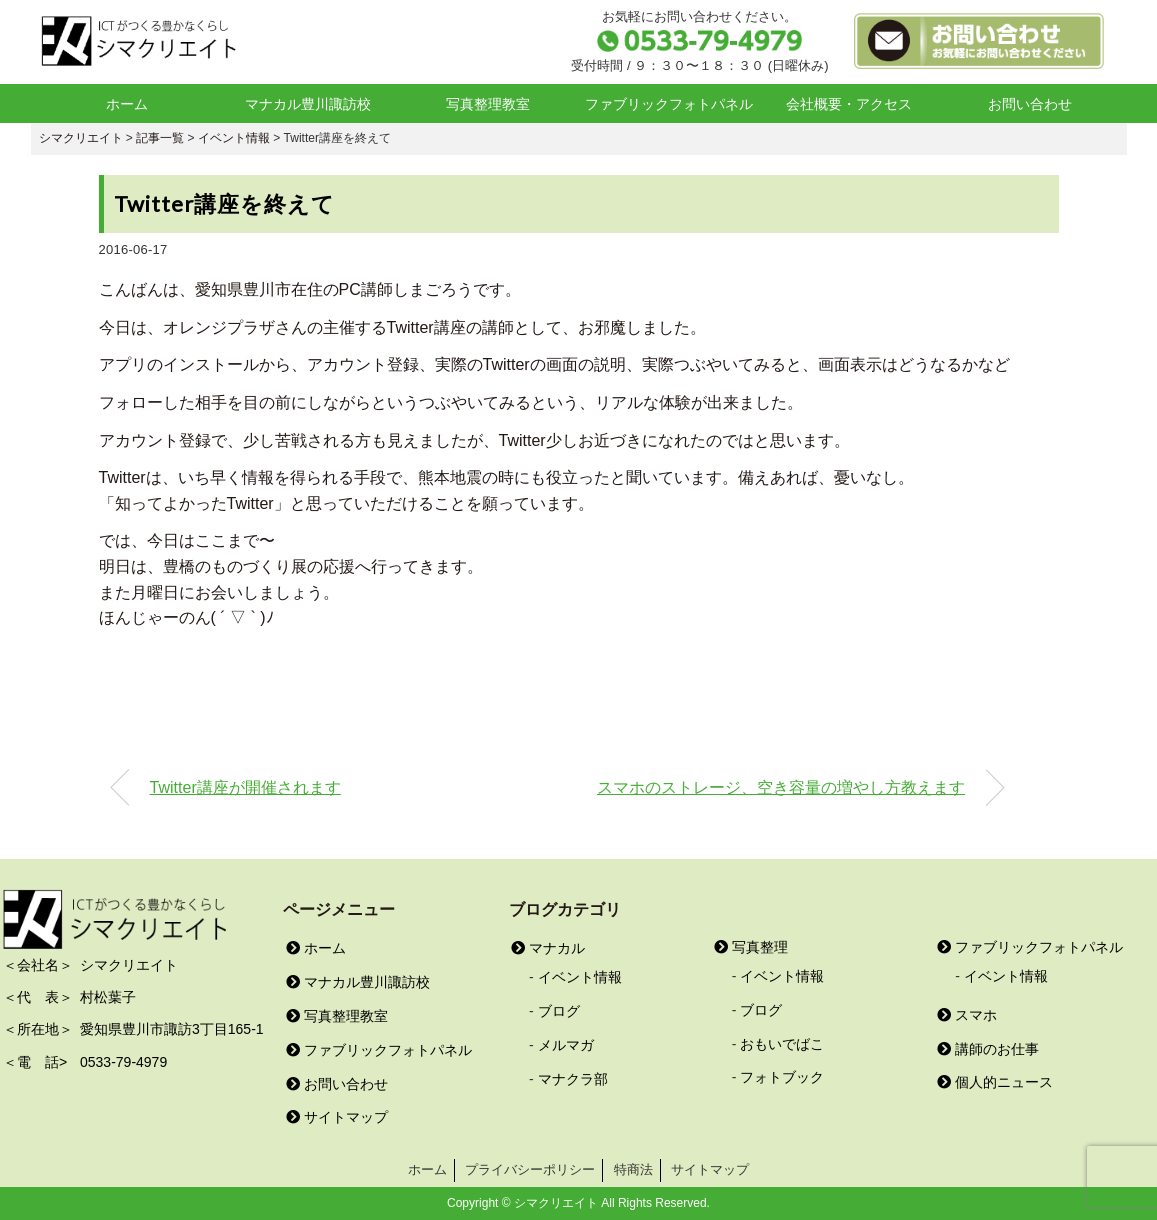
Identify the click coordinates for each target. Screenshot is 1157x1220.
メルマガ (566, 1045)
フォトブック (782, 1077)
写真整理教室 (488, 104)
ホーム (127, 104)
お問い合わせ (1030, 104)
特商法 (633, 1169)
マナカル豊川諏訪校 (308, 104)
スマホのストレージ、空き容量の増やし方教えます (781, 787)
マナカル (548, 948)
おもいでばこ (782, 1044)
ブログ (559, 1011)
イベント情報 (580, 977)
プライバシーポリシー (530, 1169)
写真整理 (751, 947)
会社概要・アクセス (849, 104)
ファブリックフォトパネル (669, 104)
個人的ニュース (995, 1082)
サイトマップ (337, 1117)
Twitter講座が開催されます (245, 787)
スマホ (967, 1015)
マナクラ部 (573, 1079)
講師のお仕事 (988, 1049)
